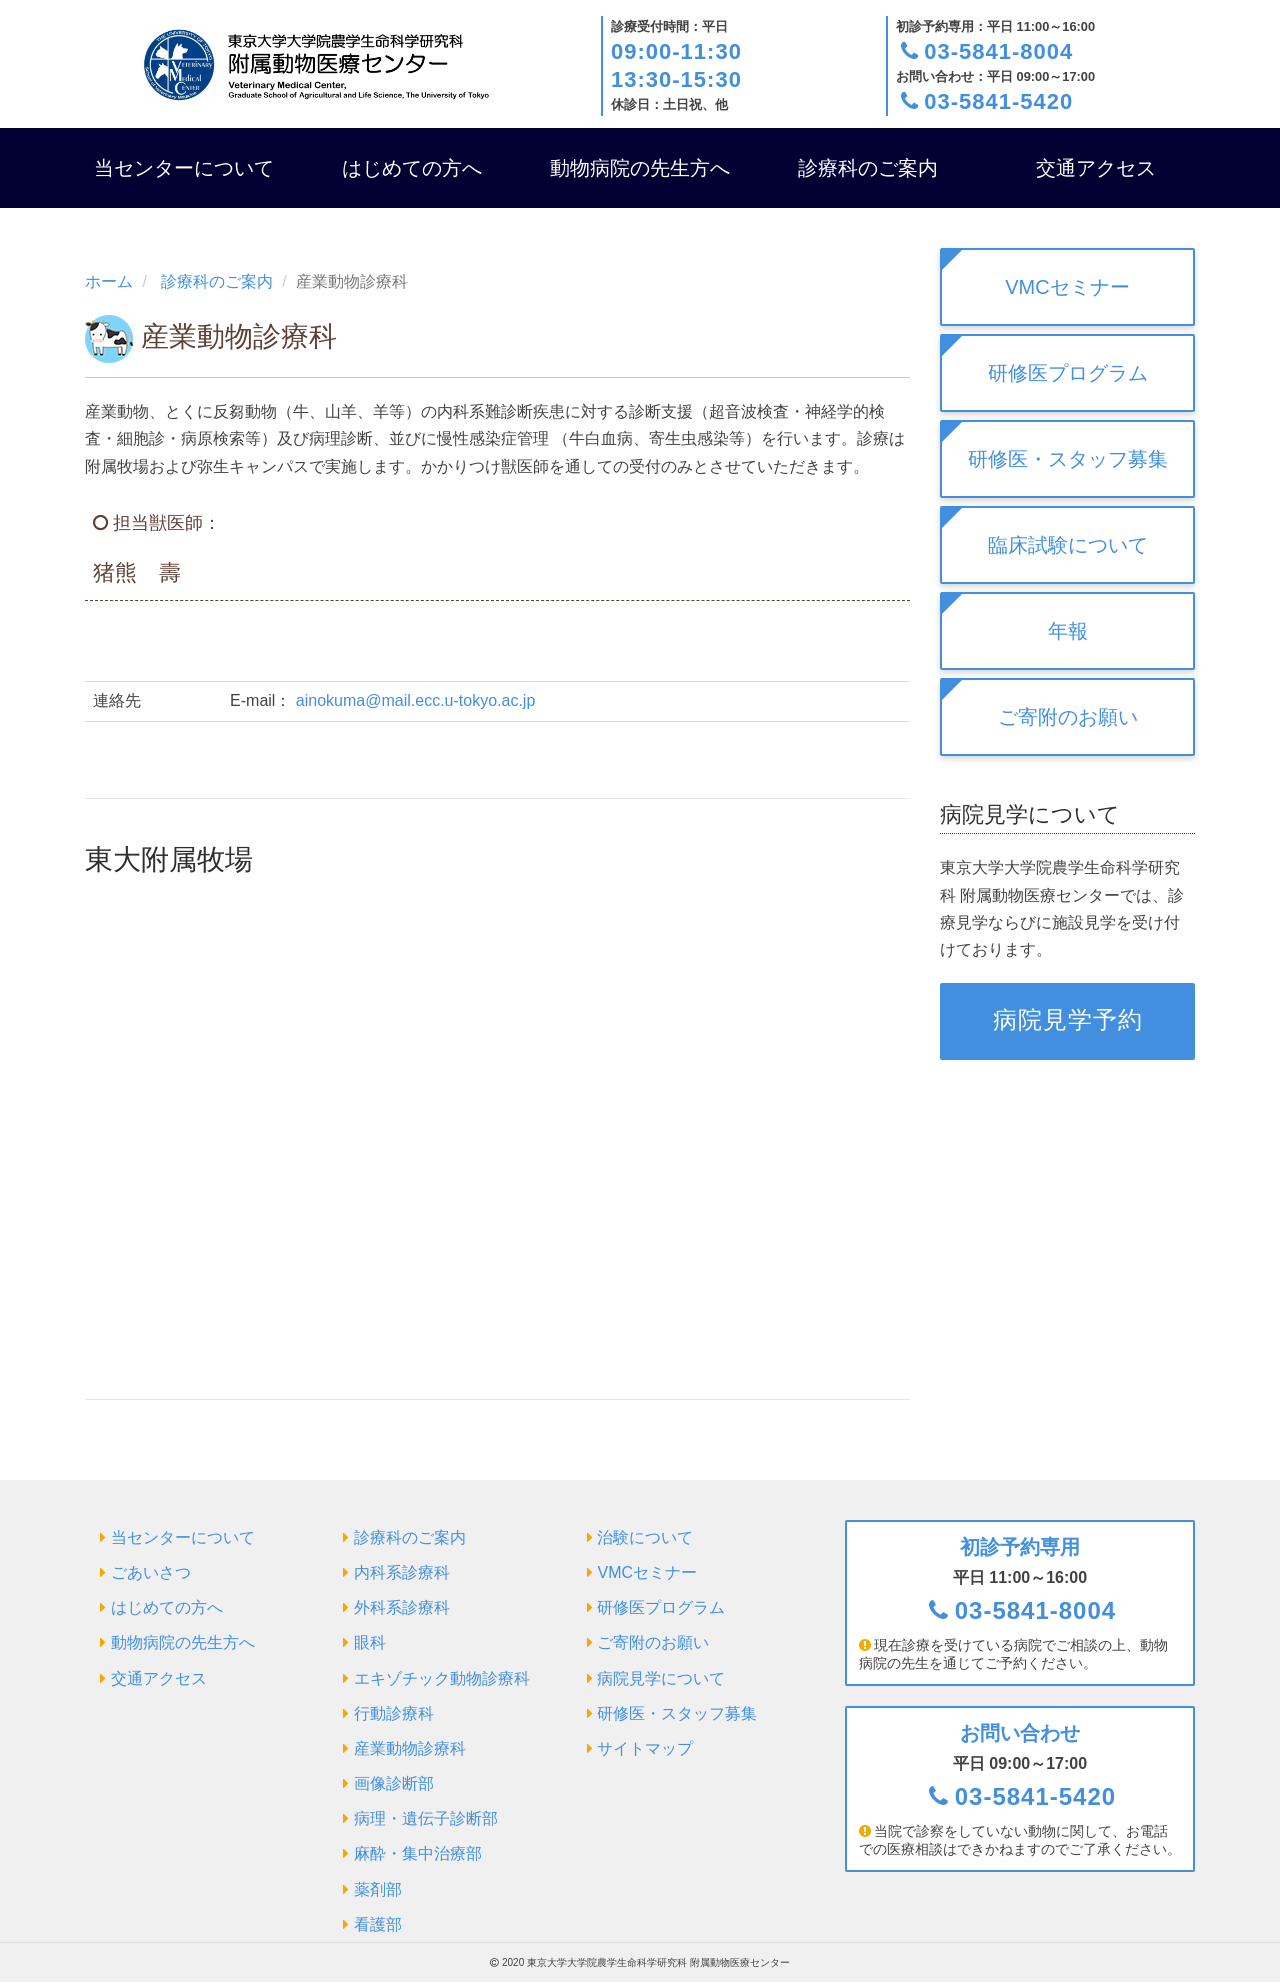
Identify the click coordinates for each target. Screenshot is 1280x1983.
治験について (645, 1537)
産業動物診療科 (410, 1748)
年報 (1068, 631)
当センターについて (184, 168)
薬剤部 (378, 1889)
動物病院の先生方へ (640, 168)
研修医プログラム (1068, 373)
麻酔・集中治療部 (418, 1853)
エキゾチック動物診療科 (442, 1678)
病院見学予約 (1068, 1019)
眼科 (370, 1642)
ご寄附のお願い (1068, 717)
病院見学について (661, 1678)
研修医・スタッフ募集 (1068, 459)
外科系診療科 (402, 1607)
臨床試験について (1068, 545)
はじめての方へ (412, 168)
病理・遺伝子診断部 (426, 1818)
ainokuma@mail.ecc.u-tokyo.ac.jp (415, 700)
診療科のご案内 (868, 168)
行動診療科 (394, 1713)
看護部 (378, 1924)
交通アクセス (1096, 168)
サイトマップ (645, 1748)
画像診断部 (394, 1783)
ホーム (109, 281)
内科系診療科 (402, 1572)
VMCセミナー (1067, 287)
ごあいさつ (151, 1572)
